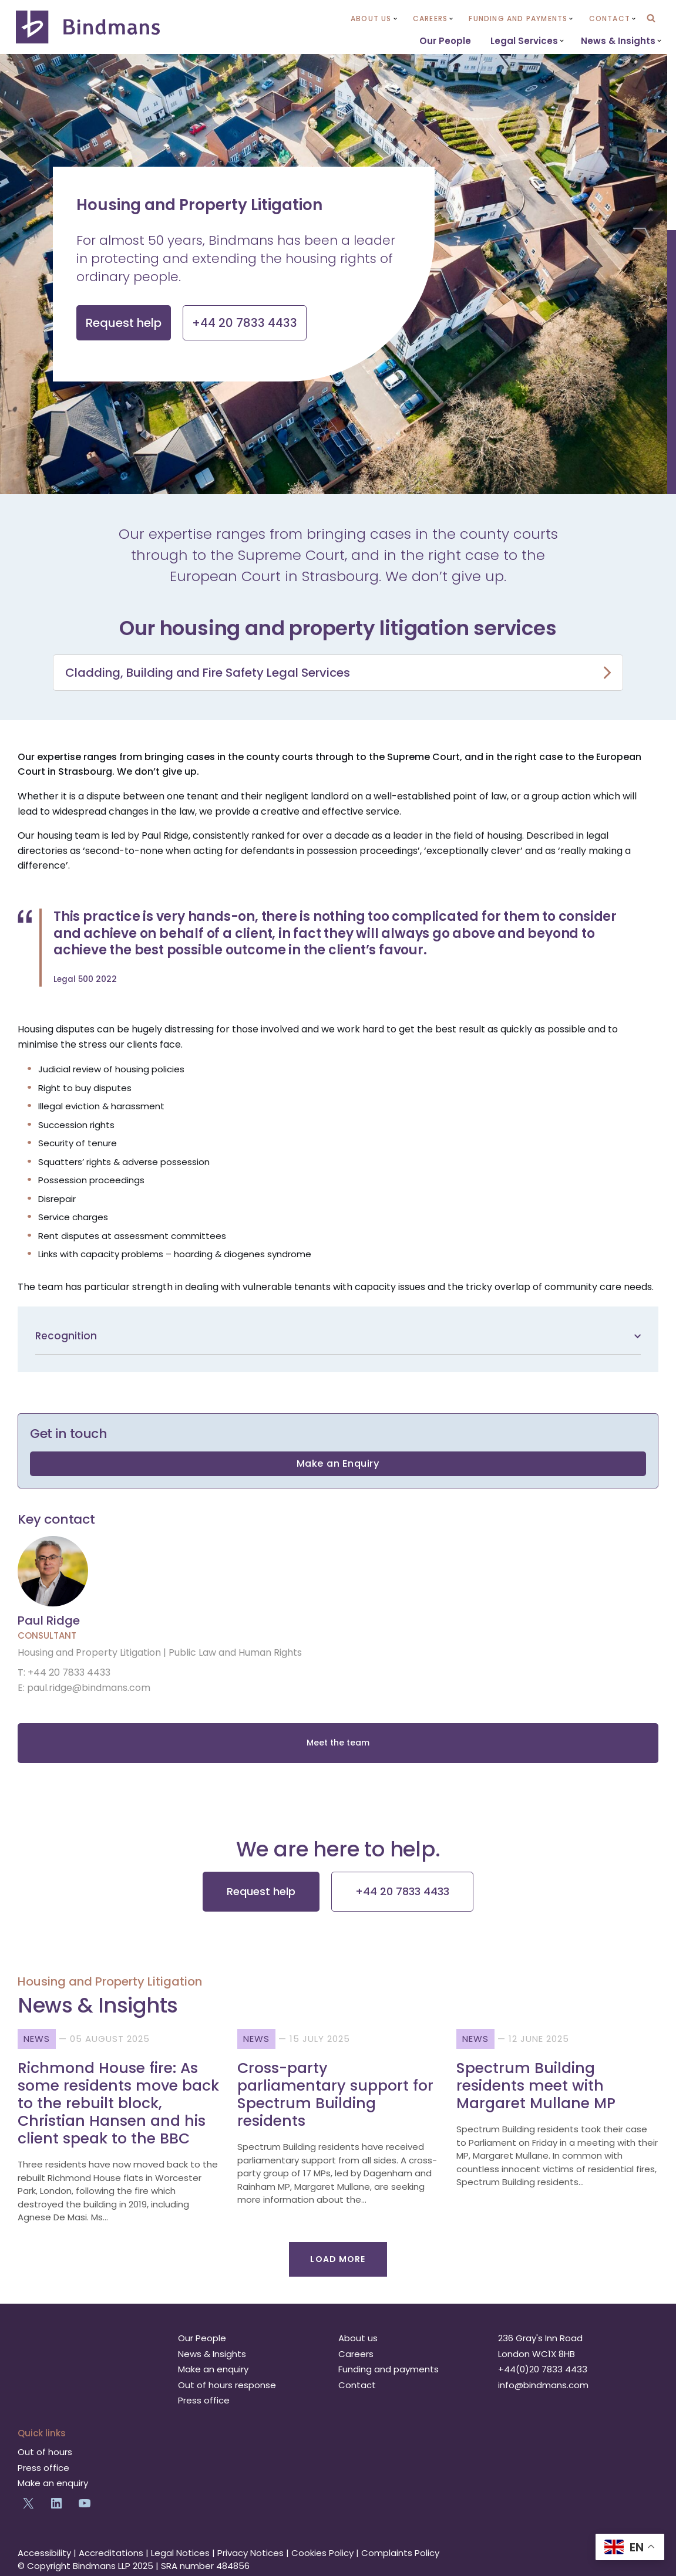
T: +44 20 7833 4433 (64, 1675)
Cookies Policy (322, 2551)
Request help (261, 1889)
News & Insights (212, 2352)
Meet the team (338, 1745)
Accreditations (111, 2551)
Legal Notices (180, 2551)
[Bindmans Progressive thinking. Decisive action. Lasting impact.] (89, 27)
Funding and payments (388, 2368)
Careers (356, 2352)
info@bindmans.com (543, 2383)
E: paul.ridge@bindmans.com (84, 1690)
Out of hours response (227, 2383)
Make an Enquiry (338, 1464)
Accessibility (44, 2551)
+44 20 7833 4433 (402, 1889)
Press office (204, 2399)
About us (358, 2337)
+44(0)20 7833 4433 (542, 2368)
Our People (445, 41)
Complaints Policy (400, 2551)
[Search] (651, 17)
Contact (357, 2383)
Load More (337, 2257)
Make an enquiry (213, 2368)
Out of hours (45, 2451)
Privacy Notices (250, 2551)
